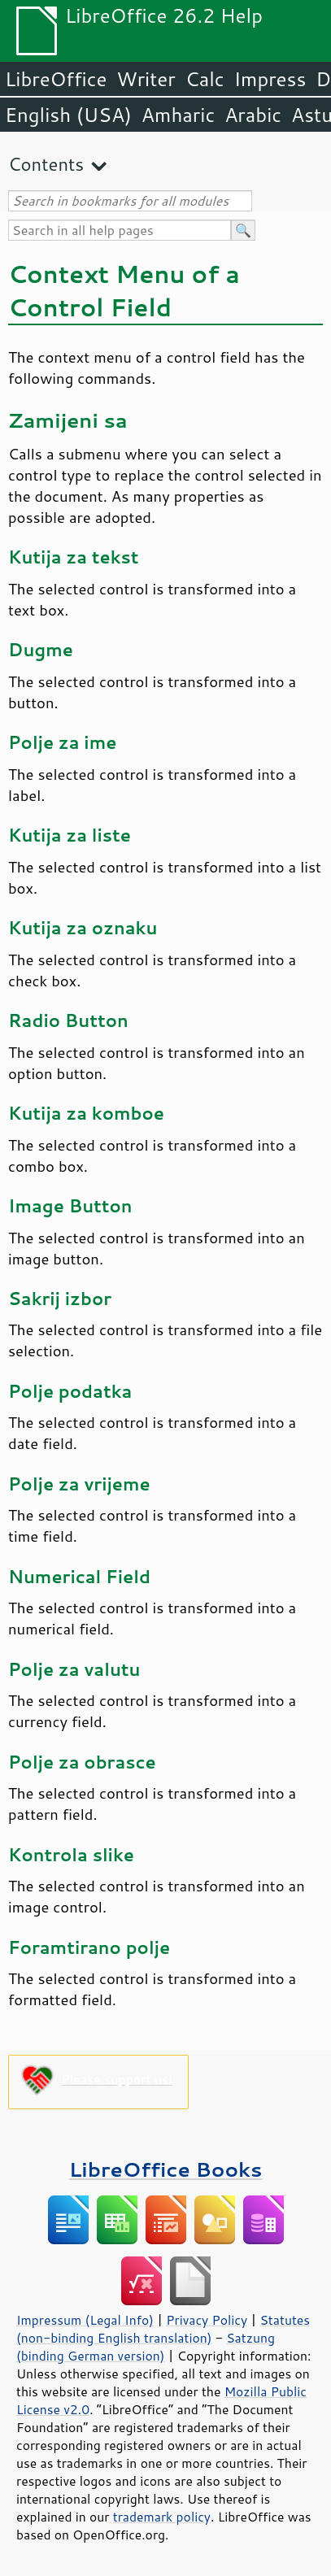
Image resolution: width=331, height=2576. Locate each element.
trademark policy (162, 2517)
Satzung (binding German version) (145, 2347)
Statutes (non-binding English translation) (163, 2329)
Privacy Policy (206, 2320)
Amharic (178, 114)
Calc (204, 79)
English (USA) (68, 114)
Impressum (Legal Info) (85, 2320)
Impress (270, 79)
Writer (145, 79)
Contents (46, 163)
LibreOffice (56, 79)
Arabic (252, 114)
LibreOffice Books (166, 2169)
